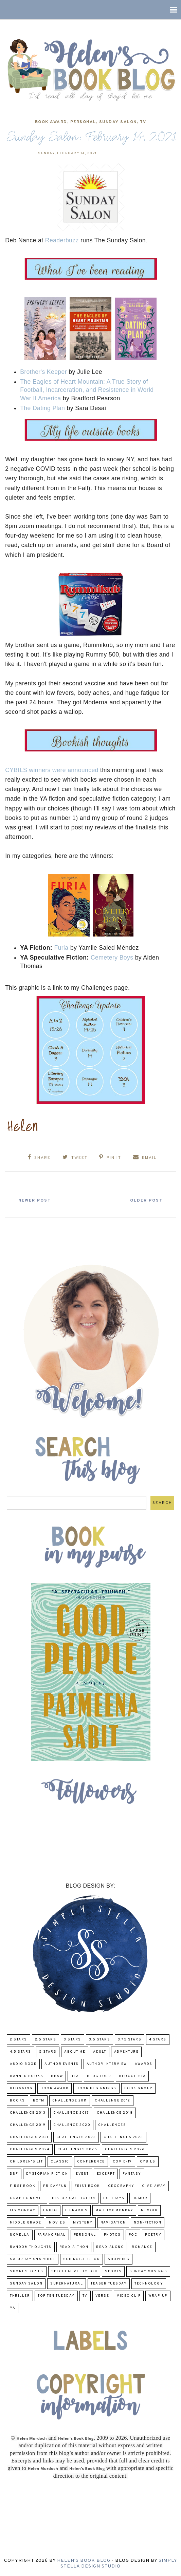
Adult (99, 2052)
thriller (20, 2296)
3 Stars (72, 2039)
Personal (83, 122)
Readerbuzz (62, 240)
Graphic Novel (27, 2198)
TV (143, 122)
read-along (110, 2247)
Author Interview (107, 2064)
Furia (61, 947)
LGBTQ (50, 2210)
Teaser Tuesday (109, 2283)
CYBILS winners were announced (51, 770)
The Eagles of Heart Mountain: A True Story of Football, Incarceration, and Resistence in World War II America (86, 390)
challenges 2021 (29, 2137)
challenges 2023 (123, 2137)
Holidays (114, 2198)
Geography (121, 2186)
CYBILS (148, 2161)
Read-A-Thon (74, 2247)
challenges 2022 (76, 2137)
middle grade (25, 2222)
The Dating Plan (42, 408)
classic (60, 2161)
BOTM (38, 2100)
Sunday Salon (118, 122)
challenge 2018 (115, 2113)
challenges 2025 (77, 2149)
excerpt (106, 2174)
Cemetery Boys (112, 957)
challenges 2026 (125, 2149)
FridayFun (55, 2186)
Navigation (113, 2222)
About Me (74, 2052)
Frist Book (87, 2186)
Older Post (143, 1200)
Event (82, 2174)
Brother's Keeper (43, 371)
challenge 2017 (71, 2113)
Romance (142, 2247)
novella (20, 2235)
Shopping (118, 2259)
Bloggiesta (132, 2076)
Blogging (21, 2088)
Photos (112, 2235)
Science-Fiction (81, 2259)
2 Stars (18, 2039)
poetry (153, 2235)
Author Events (61, 2064)
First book (22, 2186)
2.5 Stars (45, 2039)
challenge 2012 (112, 2100)
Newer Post (37, 1200)
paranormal (51, 2235)
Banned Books (26, 2076)
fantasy (132, 2174)
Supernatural (66, 2283)
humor (140, 2198)
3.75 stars (129, 2039)
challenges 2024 (30, 2149)
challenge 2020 (71, 2125)
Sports (113, 2271)
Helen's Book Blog (83, 2560)
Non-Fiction (148, 2222)
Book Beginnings (96, 2088)
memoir (149, 2210)
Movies (57, 2222)
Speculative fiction (74, 2271)
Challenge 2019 (28, 2125)
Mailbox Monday (114, 2210)
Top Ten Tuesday (56, 2296)
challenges (112, 2125)
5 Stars (48, 2052)
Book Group (138, 2088)
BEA (75, 2076)
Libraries (76, 2210)
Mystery (83, 2222)
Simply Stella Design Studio (118, 2563)
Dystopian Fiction (47, 2174)
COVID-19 (122, 2161)
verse (102, 2296)
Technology (148, 2283)
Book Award (51, 122)
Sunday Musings (148, 2271)
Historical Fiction (73, 2198)
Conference (91, 2161)
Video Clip (129, 2296)
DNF (14, 2174)
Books (17, 2100)
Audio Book (23, 2064)
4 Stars (157, 2039)
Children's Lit (26, 2161)
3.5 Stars (99, 2039)
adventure (126, 2052)
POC (133, 2235)
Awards (143, 2064)
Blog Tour (99, 2076)
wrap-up (157, 2296)
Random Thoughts (31, 2247)
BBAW (57, 2076)
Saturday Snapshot (32, 2259)
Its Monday (22, 2210)
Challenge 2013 (28, 2113)
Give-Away (154, 2186)
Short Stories (26, 2271)
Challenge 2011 (69, 2100)
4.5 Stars (20, 2052)
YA (12, 2308)
